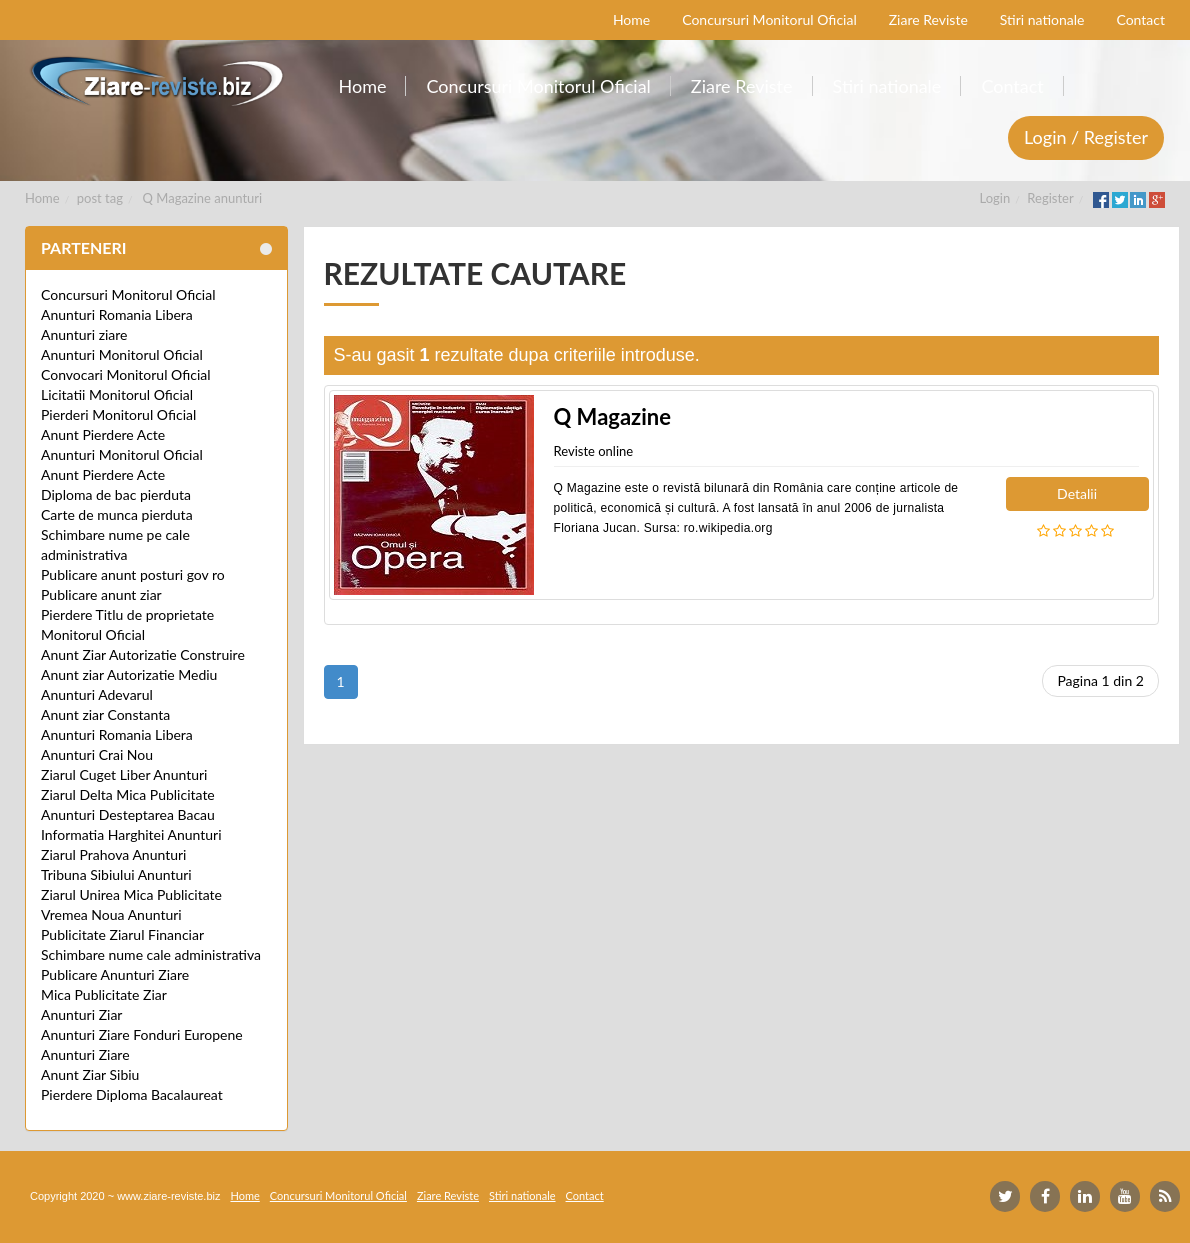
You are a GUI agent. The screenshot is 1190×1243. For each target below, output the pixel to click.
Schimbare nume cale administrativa (151, 954)
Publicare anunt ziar (101, 594)
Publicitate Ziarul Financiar (122, 934)
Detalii (1077, 493)
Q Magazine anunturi (203, 198)
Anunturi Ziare (85, 1054)
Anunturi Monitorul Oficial (122, 354)
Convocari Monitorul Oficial (126, 374)
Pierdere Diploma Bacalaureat (132, 1094)
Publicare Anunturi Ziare (115, 974)
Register (1050, 198)
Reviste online (594, 451)
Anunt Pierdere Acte (103, 434)
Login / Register (1086, 137)
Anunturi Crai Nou (97, 754)
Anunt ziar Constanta (105, 714)
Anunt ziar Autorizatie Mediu (129, 674)
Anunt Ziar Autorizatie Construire (143, 654)
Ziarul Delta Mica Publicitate (128, 794)
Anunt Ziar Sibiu (90, 1074)
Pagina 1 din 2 (1100, 680)
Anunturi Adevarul (97, 694)
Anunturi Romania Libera (117, 314)
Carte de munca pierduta (117, 514)
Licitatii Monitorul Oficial (117, 394)
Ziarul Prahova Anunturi (113, 854)
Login (995, 198)
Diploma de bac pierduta (116, 494)
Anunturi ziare (84, 334)
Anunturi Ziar (81, 1014)
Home (42, 198)
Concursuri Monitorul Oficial (128, 294)
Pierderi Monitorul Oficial (118, 414)
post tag (100, 198)
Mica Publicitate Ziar (104, 994)
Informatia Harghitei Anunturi (131, 834)
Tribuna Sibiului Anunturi (116, 874)
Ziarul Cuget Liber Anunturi (124, 774)
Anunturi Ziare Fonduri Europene (142, 1034)
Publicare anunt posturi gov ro (133, 574)
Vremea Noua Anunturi (111, 914)
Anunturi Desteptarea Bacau (128, 814)
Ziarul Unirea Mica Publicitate (131, 894)
